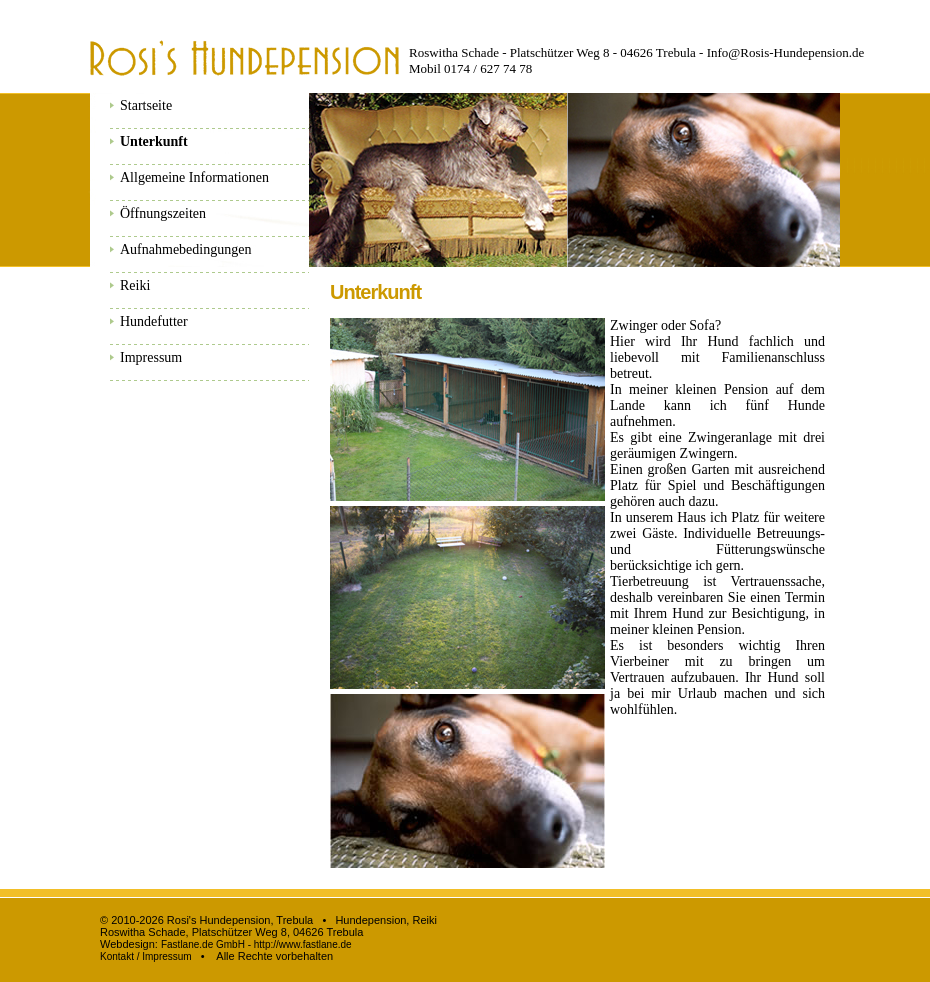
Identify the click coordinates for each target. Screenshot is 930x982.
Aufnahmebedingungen (185, 249)
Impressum (151, 357)
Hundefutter (154, 321)
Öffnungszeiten (163, 213)
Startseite (146, 105)
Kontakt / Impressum (146, 956)
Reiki (135, 285)
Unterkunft (154, 141)
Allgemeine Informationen (194, 177)
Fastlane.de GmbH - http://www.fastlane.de (256, 944)
